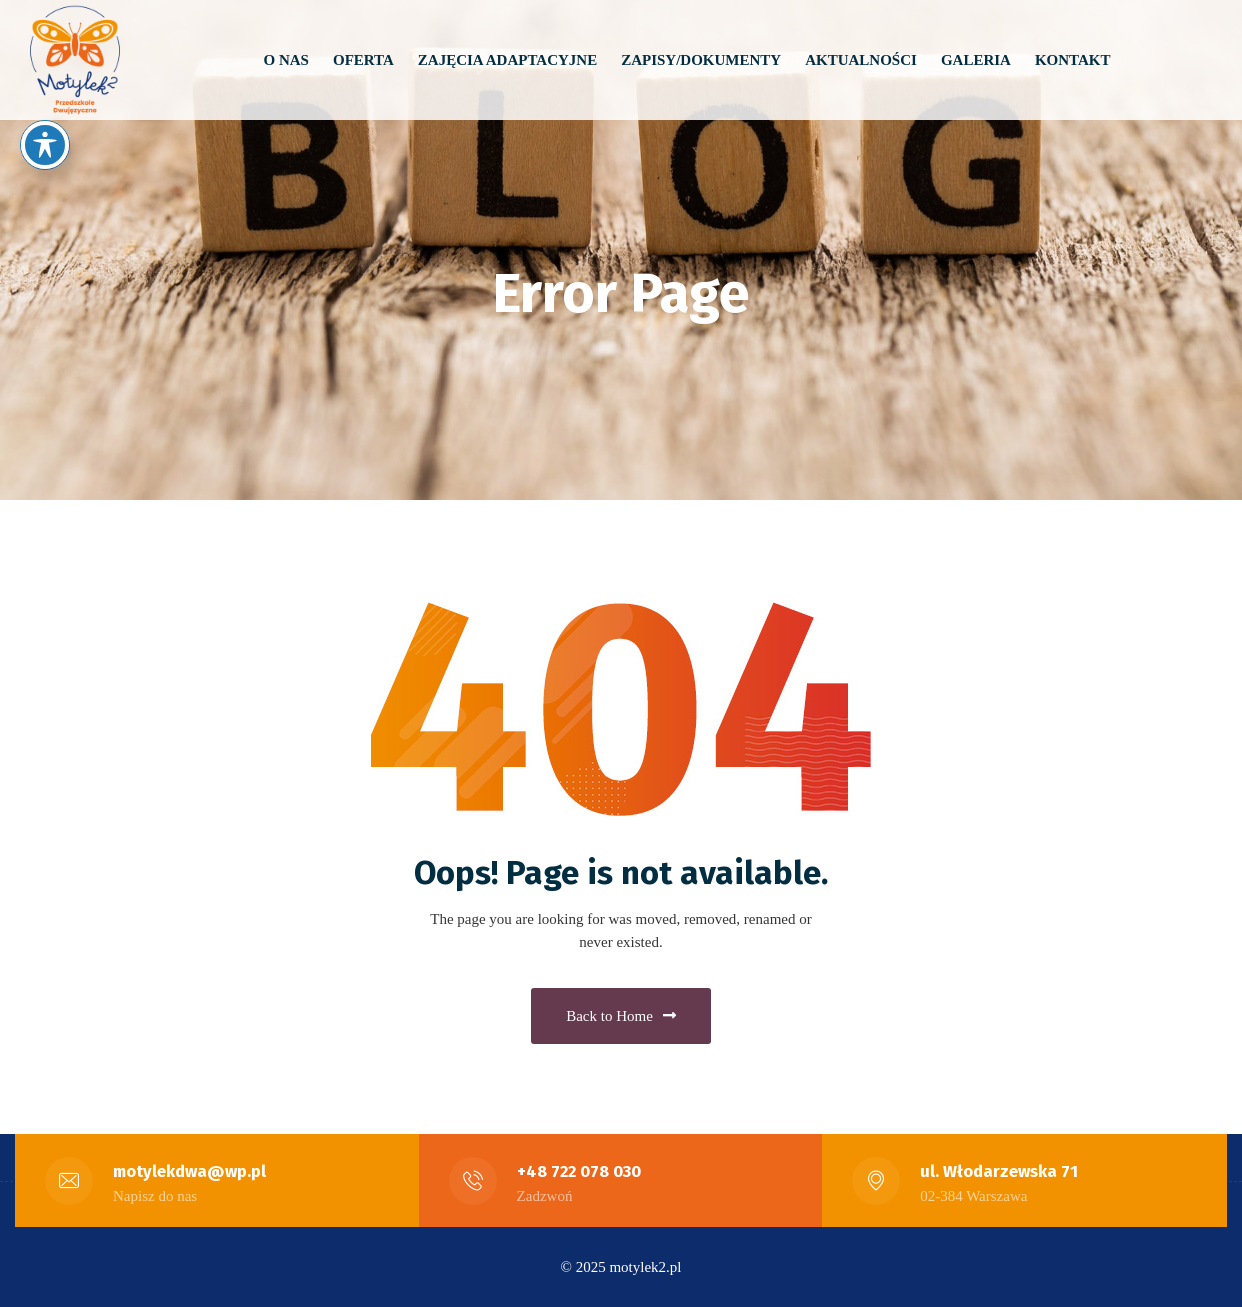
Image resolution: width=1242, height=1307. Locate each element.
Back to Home (621, 1016)
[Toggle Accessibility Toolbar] (45, 145)
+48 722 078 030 (579, 1171)
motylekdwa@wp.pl (189, 1171)
